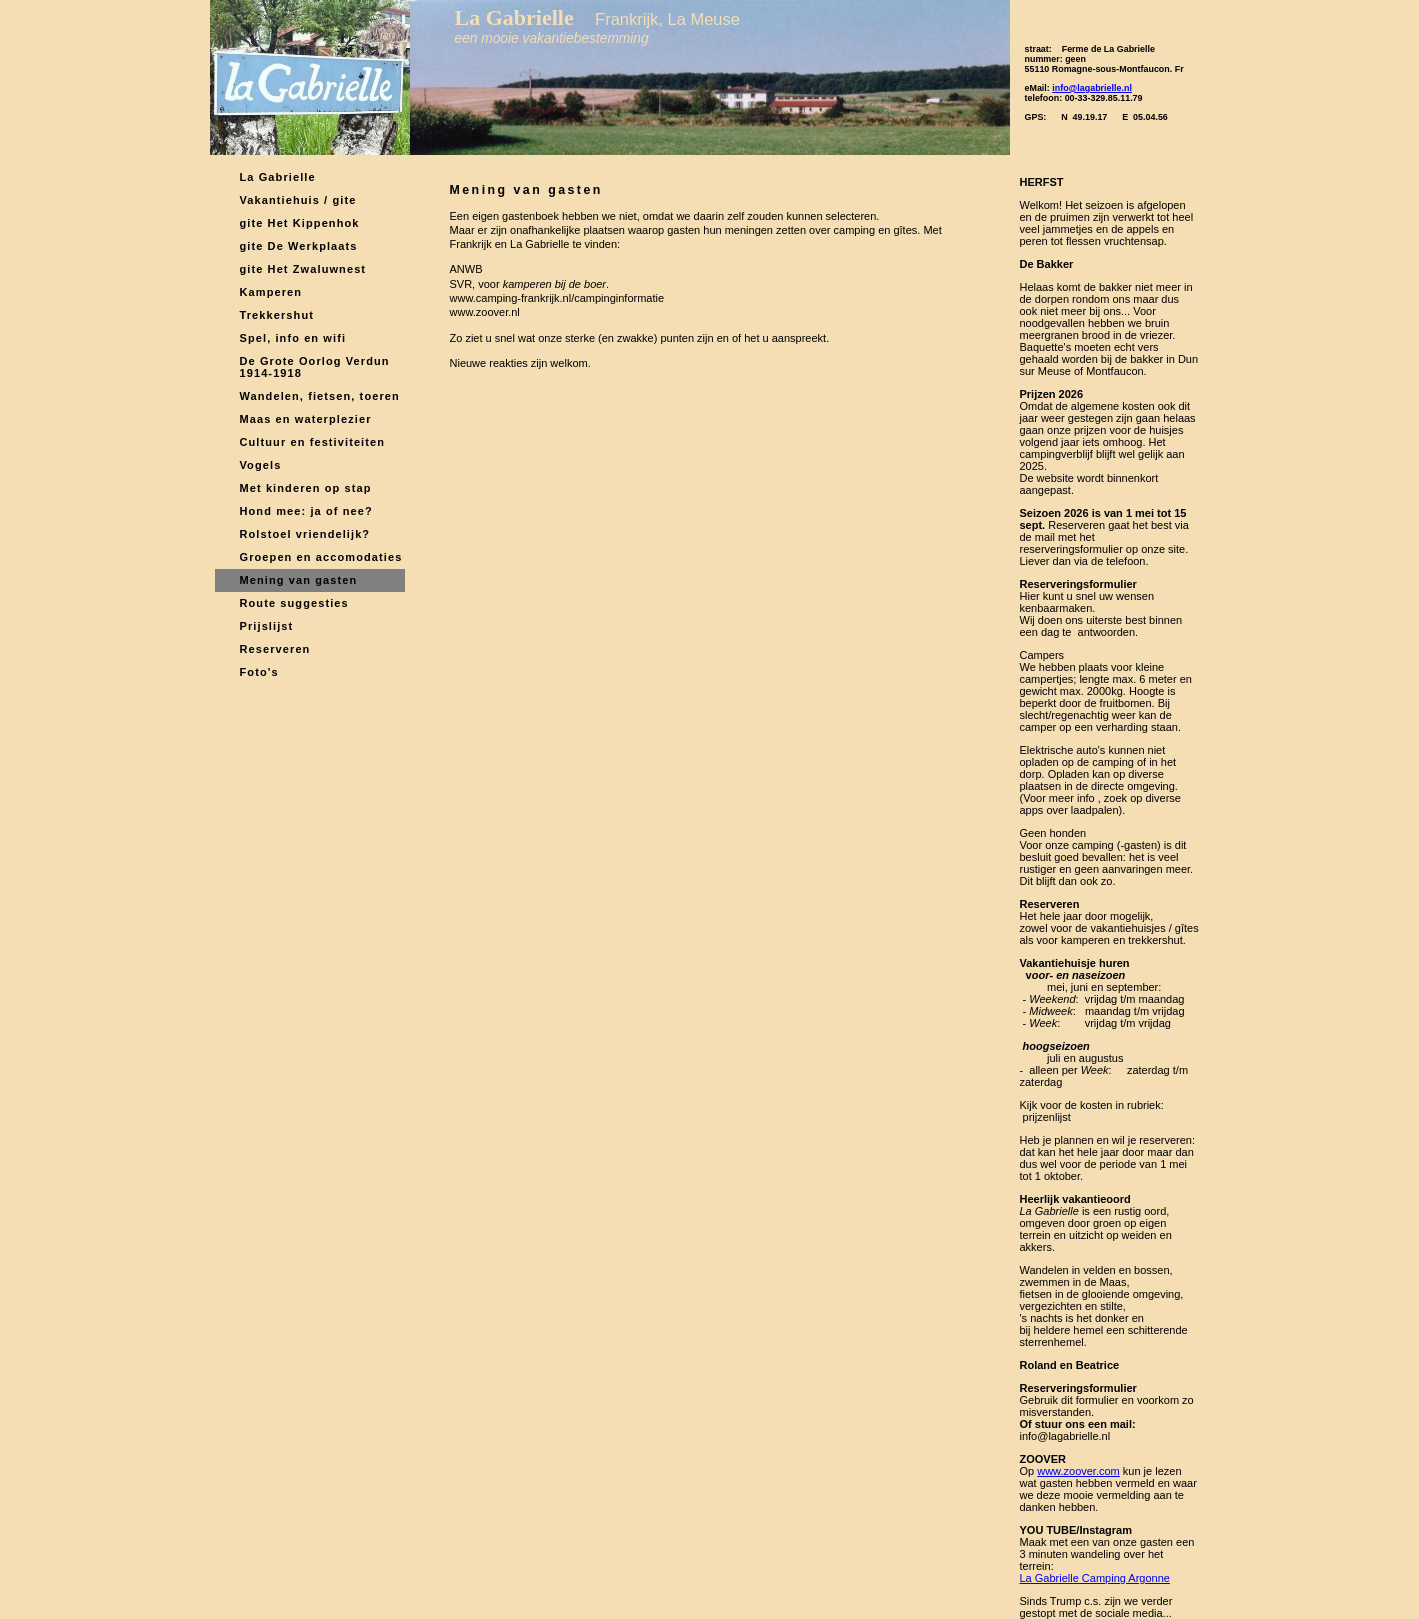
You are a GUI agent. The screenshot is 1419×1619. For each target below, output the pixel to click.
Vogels (261, 465)
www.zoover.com (1078, 1471)
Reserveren (275, 649)
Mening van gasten (299, 580)
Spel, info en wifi (293, 338)
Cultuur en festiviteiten (313, 442)
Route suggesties (294, 603)
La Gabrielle (278, 177)
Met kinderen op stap (306, 488)
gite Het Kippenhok (300, 223)
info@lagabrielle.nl (1092, 88)
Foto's (259, 672)
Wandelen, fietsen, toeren (320, 396)
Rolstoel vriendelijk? (305, 534)
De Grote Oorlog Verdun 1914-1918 (315, 367)
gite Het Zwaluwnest (303, 269)
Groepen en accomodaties (321, 557)
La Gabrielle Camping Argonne (1095, 1578)
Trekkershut (277, 315)
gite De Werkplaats (299, 246)
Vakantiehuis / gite (298, 200)
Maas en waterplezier (306, 419)
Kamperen (271, 292)
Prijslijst (267, 626)
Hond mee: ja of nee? (306, 511)
